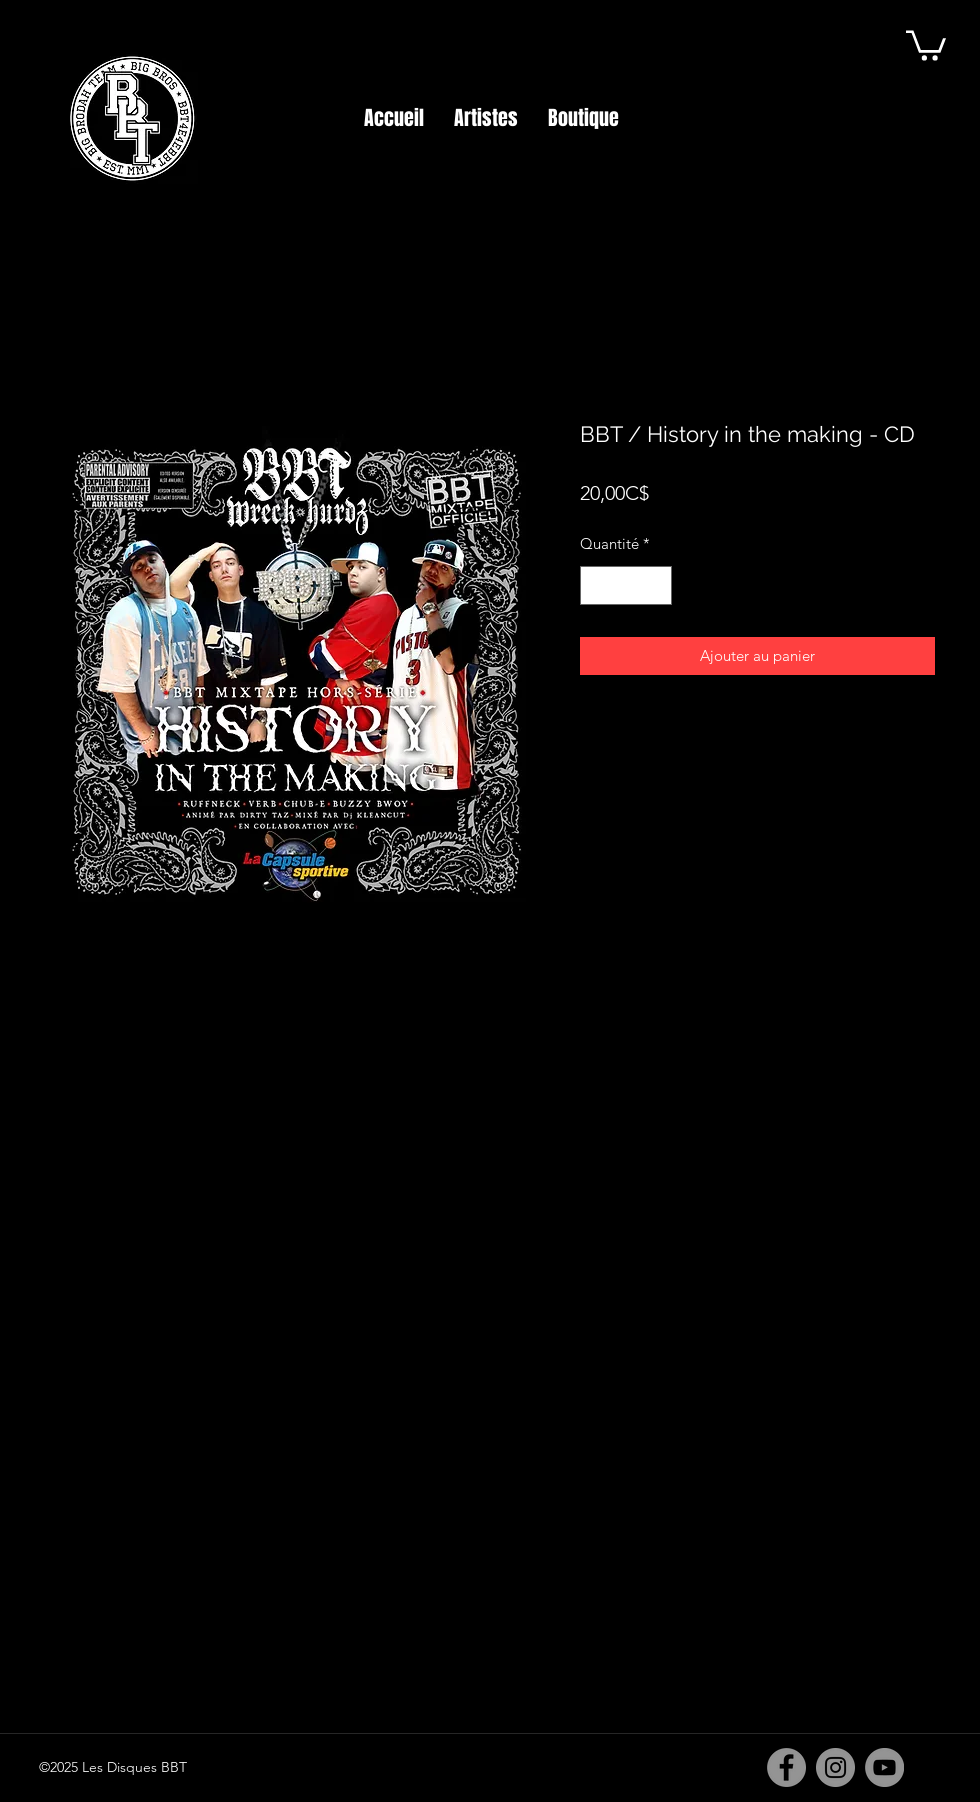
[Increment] (656, 585)
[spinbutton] (626, 585)
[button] (926, 44)
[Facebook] (786, 1767)
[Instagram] (835, 1767)
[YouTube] (884, 1767)
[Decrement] (596, 585)
